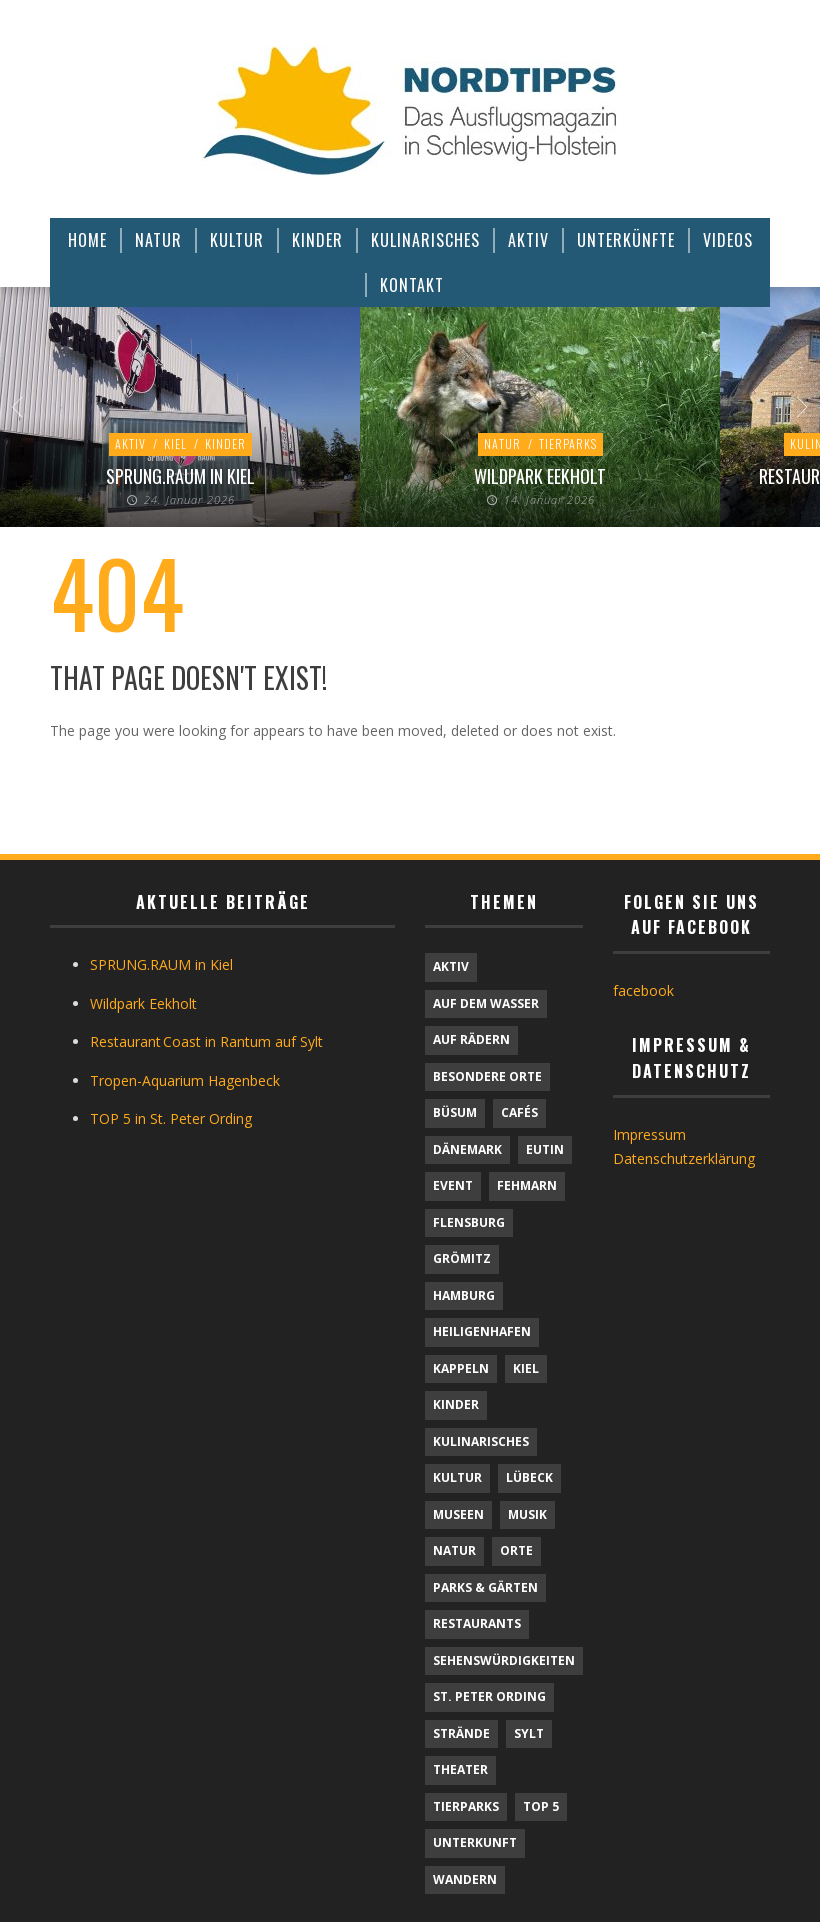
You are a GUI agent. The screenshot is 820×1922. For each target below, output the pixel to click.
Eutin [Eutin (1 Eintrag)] (545, 1149)
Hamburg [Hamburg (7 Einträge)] (464, 1295)
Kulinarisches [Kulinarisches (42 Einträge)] (481, 1441)
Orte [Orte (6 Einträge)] (516, 1550)
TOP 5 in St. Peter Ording (171, 1118)
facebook (643, 990)
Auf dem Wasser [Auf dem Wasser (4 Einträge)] (486, 1003)
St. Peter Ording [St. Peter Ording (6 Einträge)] (489, 1696)
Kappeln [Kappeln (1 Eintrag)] (461, 1368)
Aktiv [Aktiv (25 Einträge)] (451, 966)
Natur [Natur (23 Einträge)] (454, 1550)
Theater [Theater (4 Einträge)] (460, 1769)
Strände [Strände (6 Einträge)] (461, 1733)
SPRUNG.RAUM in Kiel (180, 476)
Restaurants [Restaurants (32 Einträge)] (477, 1623)
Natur (502, 443)
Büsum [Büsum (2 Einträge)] (455, 1112)
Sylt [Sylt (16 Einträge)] (529, 1733)
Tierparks (568, 443)
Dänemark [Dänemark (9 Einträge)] (467, 1149)
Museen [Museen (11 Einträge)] (458, 1514)
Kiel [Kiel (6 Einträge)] (526, 1368)
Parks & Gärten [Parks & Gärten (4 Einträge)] (485, 1587)
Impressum (649, 1134)
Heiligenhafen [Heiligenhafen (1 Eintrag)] (482, 1331)
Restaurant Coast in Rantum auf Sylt (206, 1041)
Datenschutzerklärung (684, 1158)
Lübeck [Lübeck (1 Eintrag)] (529, 1477)
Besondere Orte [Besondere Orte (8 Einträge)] (487, 1076)
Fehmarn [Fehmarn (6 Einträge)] (527, 1185)
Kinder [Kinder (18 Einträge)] (456, 1404)
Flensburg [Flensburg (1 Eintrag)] (469, 1222)
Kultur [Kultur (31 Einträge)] (457, 1477)
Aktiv (130, 443)
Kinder (225, 443)
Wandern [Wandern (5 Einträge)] (465, 1879)
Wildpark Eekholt (540, 476)
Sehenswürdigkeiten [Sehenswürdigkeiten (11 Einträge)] (504, 1660)
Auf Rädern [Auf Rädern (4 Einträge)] (471, 1039)
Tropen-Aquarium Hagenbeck (185, 1080)
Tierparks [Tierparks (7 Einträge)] (466, 1806)
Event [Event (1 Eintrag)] (453, 1185)
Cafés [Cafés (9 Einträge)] (519, 1112)
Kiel (175, 443)
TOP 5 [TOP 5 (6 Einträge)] (541, 1806)
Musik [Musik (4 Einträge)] (527, 1514)
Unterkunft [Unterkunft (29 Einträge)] (475, 1842)
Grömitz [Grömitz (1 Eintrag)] (462, 1258)
